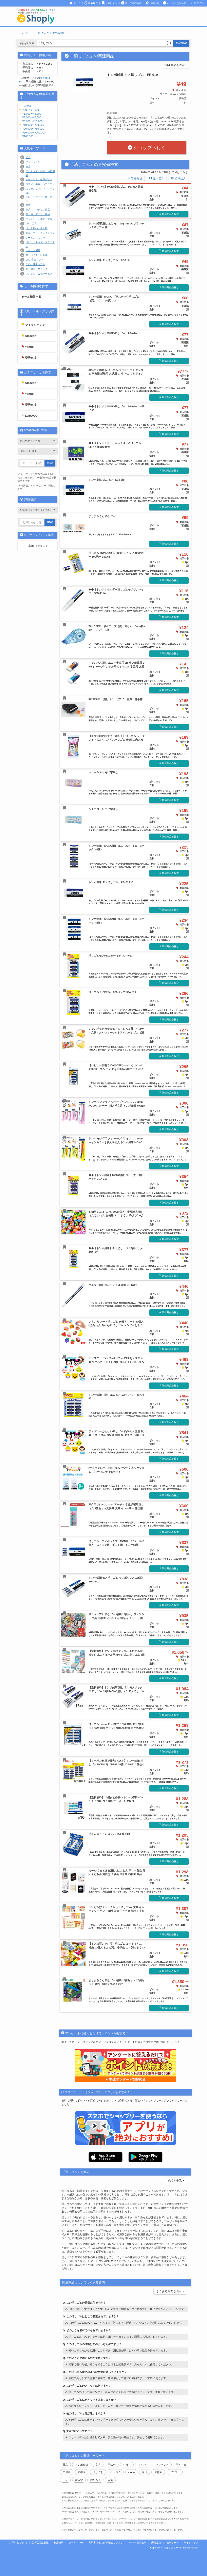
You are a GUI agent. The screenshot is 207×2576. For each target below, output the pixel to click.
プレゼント (162, 2464)
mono (131, 2472)
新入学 (79, 2479)
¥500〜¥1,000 (30, 109)
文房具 (67, 2472)
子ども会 (181, 2464)
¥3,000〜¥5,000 (31, 117)
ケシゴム (115, 2472)
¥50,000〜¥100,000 (33, 132)
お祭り (127, 2464)
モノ (65, 2479)
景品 (65, 2464)
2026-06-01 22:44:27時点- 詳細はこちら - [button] (165, 172)
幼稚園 (82, 2472)
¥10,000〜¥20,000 (33, 124)
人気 (110, 2479)
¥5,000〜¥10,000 (32, 121)
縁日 (144, 2472)
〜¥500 (26, 106)
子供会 (112, 2464)
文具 (98, 2464)
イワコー (174, 2472)
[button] (169, 43)
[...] (105, 43)
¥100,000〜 (29, 136)
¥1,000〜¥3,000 (31, 113)
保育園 (158, 2472)
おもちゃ (95, 2479)
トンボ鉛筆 (81, 2464)
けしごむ (98, 2472)
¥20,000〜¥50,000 (33, 128)
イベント (143, 2464)
